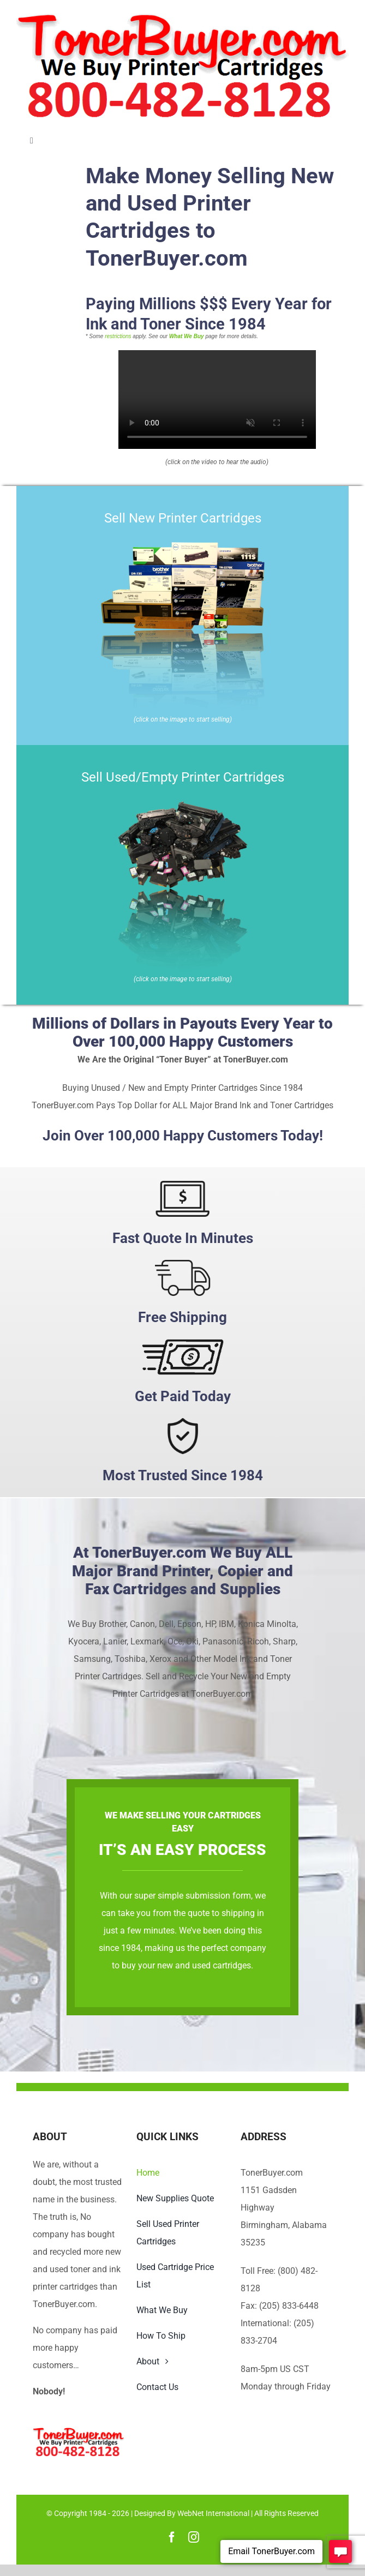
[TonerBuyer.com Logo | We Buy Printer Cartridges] (182, 18)
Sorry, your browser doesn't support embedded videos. (217, 399)
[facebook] (171, 2537)
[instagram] (193, 2537)
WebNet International (213, 2513)
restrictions (118, 336)
